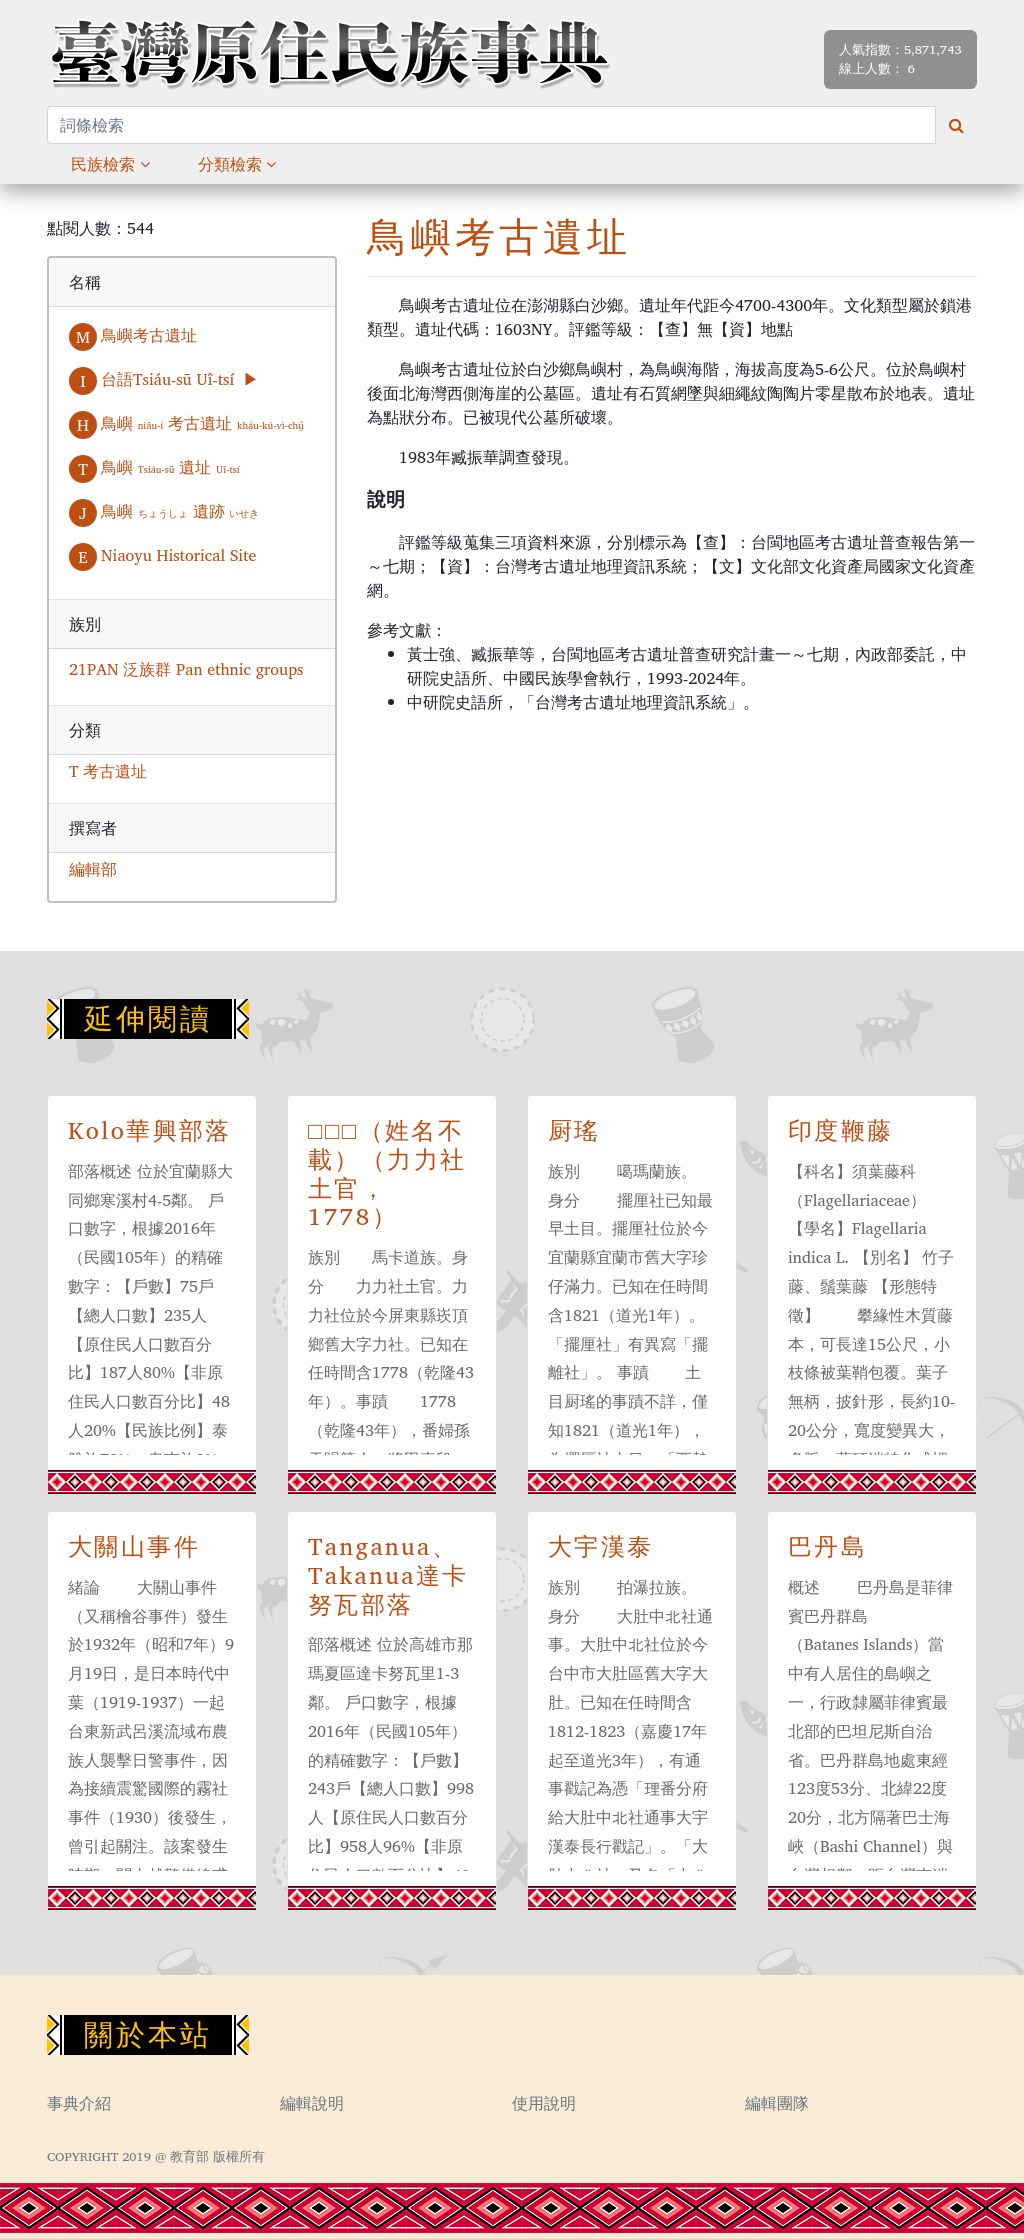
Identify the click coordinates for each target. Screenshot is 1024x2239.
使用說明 (544, 2103)
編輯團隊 (777, 2103)
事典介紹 (79, 2103)
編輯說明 (312, 2103)
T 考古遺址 (108, 771)
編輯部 (93, 869)
